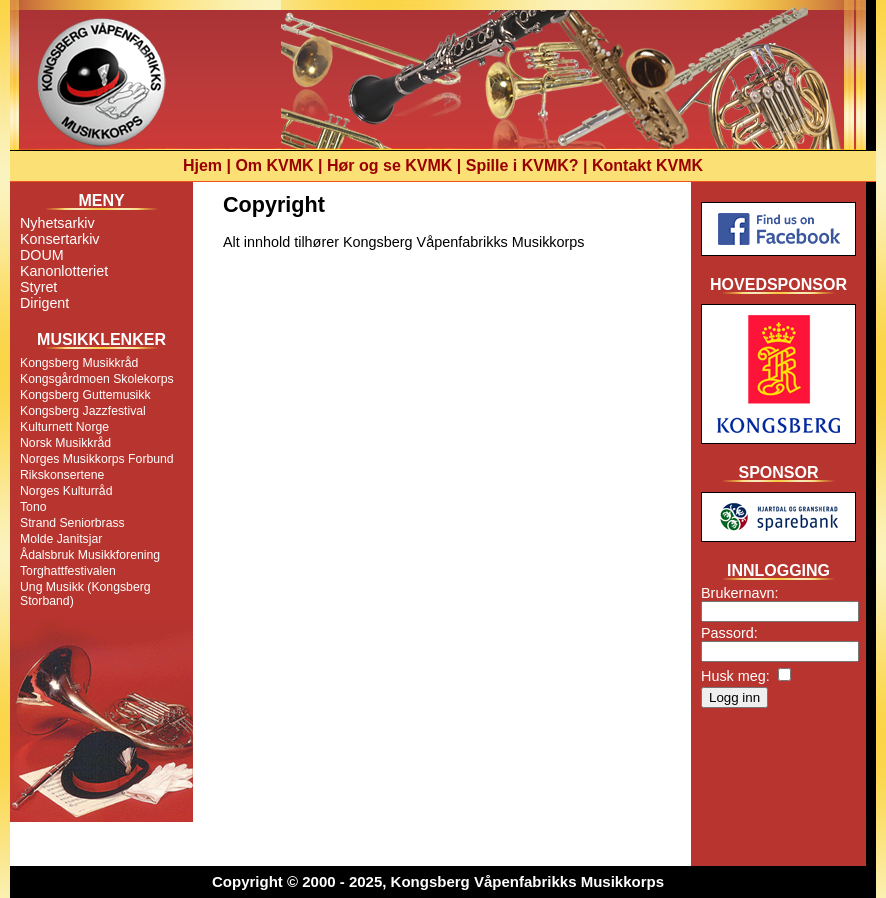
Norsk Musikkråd (65, 443)
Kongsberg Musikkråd (79, 363)
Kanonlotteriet (64, 271)
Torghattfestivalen (68, 571)
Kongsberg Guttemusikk (85, 395)
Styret (38, 287)
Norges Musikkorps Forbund (97, 459)
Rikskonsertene (62, 475)
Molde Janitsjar (61, 539)
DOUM (42, 255)
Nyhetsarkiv (57, 223)
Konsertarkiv (59, 239)
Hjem (202, 165)
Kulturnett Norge (64, 427)
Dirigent (44, 303)
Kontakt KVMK (647, 165)
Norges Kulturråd (66, 491)
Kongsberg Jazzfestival (83, 411)
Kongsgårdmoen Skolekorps (97, 379)
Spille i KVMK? (522, 165)
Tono (33, 507)
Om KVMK (274, 165)
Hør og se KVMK (389, 165)
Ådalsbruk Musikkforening (90, 555)
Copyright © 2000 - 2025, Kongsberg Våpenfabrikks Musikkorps (438, 881)
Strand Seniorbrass (72, 523)
